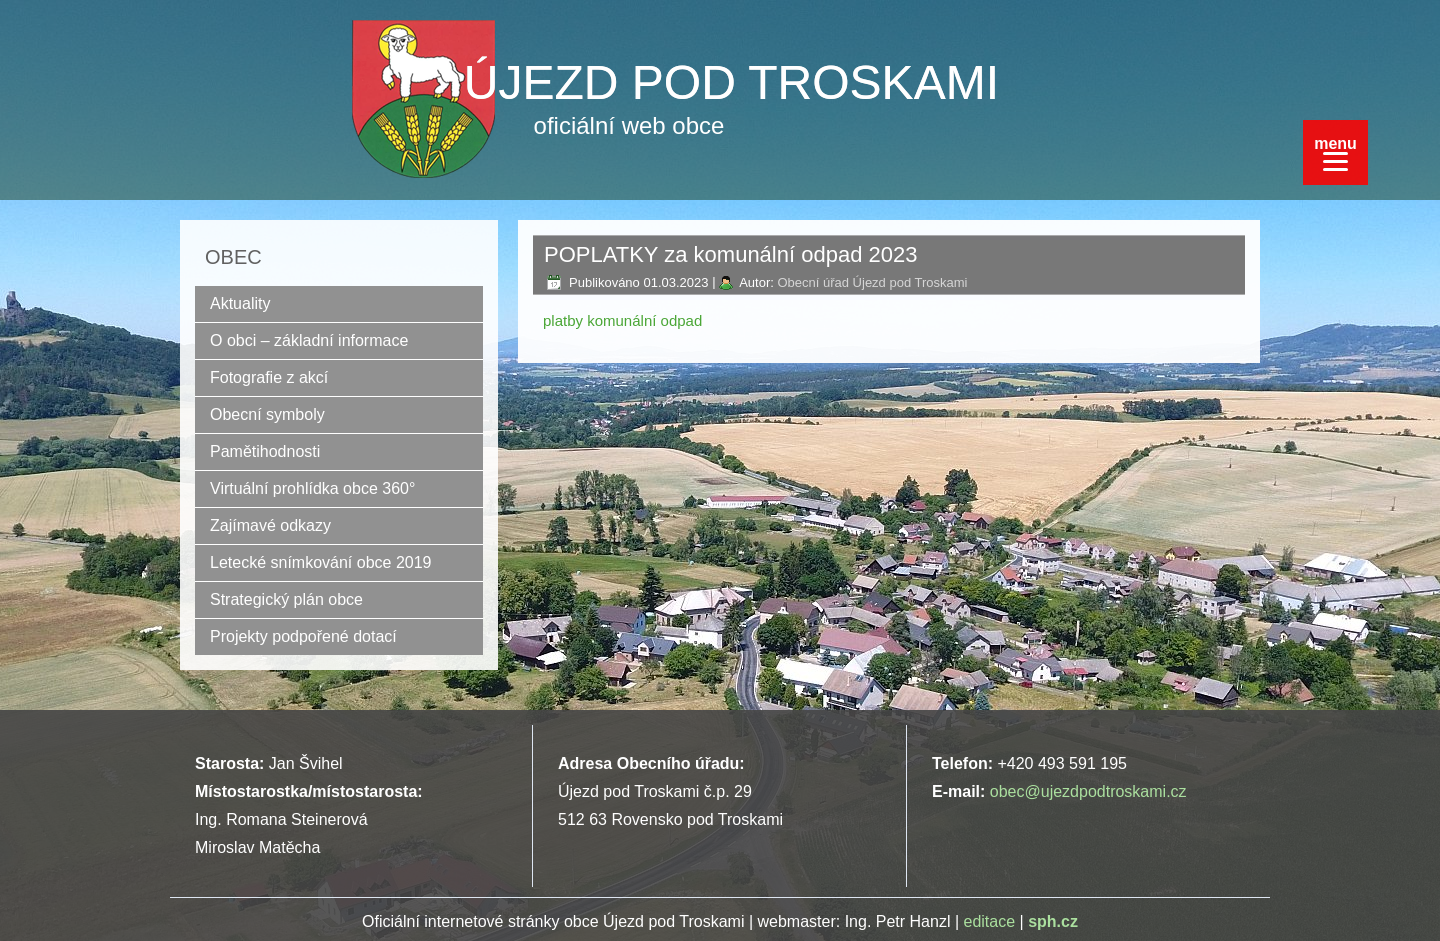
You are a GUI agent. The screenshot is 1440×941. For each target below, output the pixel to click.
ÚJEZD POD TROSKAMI (731, 82)
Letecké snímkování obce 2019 (320, 562)
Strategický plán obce (286, 599)
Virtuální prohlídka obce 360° (312, 488)
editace (990, 921)
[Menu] (1335, 152)
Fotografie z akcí (269, 377)
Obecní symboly (267, 414)
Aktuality (240, 303)
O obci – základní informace (309, 340)
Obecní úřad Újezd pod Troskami (872, 282)
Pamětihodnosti (265, 451)
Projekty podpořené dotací (303, 636)
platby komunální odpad (622, 320)
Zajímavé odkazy (270, 525)
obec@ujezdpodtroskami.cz (1088, 791)
